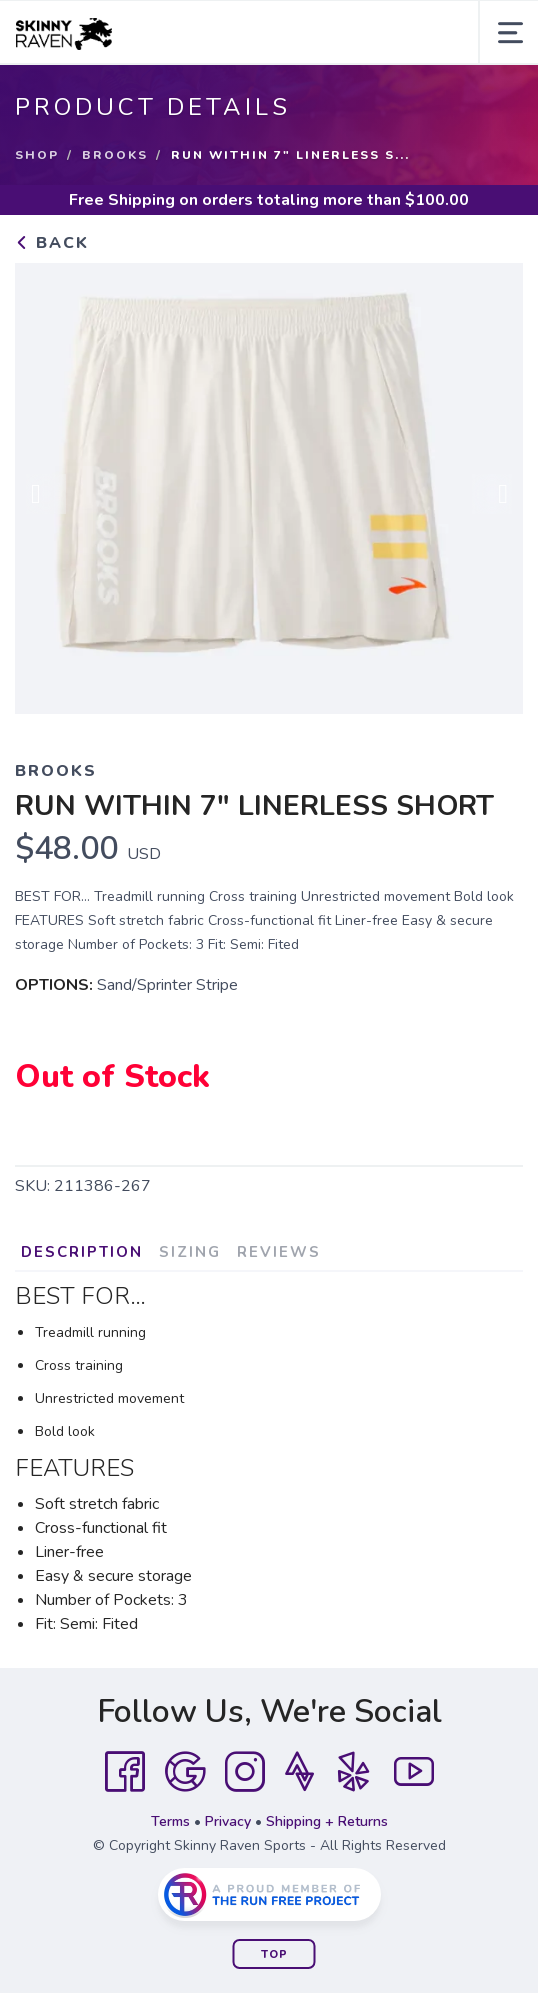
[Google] (185, 1772)
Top (274, 1954)
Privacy (228, 1821)
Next (492, 494)
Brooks (115, 155)
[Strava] (299, 1772)
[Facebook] (125, 1772)
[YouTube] (414, 1772)
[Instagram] (245, 1772)
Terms (170, 1821)
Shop (37, 155)
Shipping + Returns (327, 1821)
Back (52, 243)
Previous (46, 494)
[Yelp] (354, 1772)
